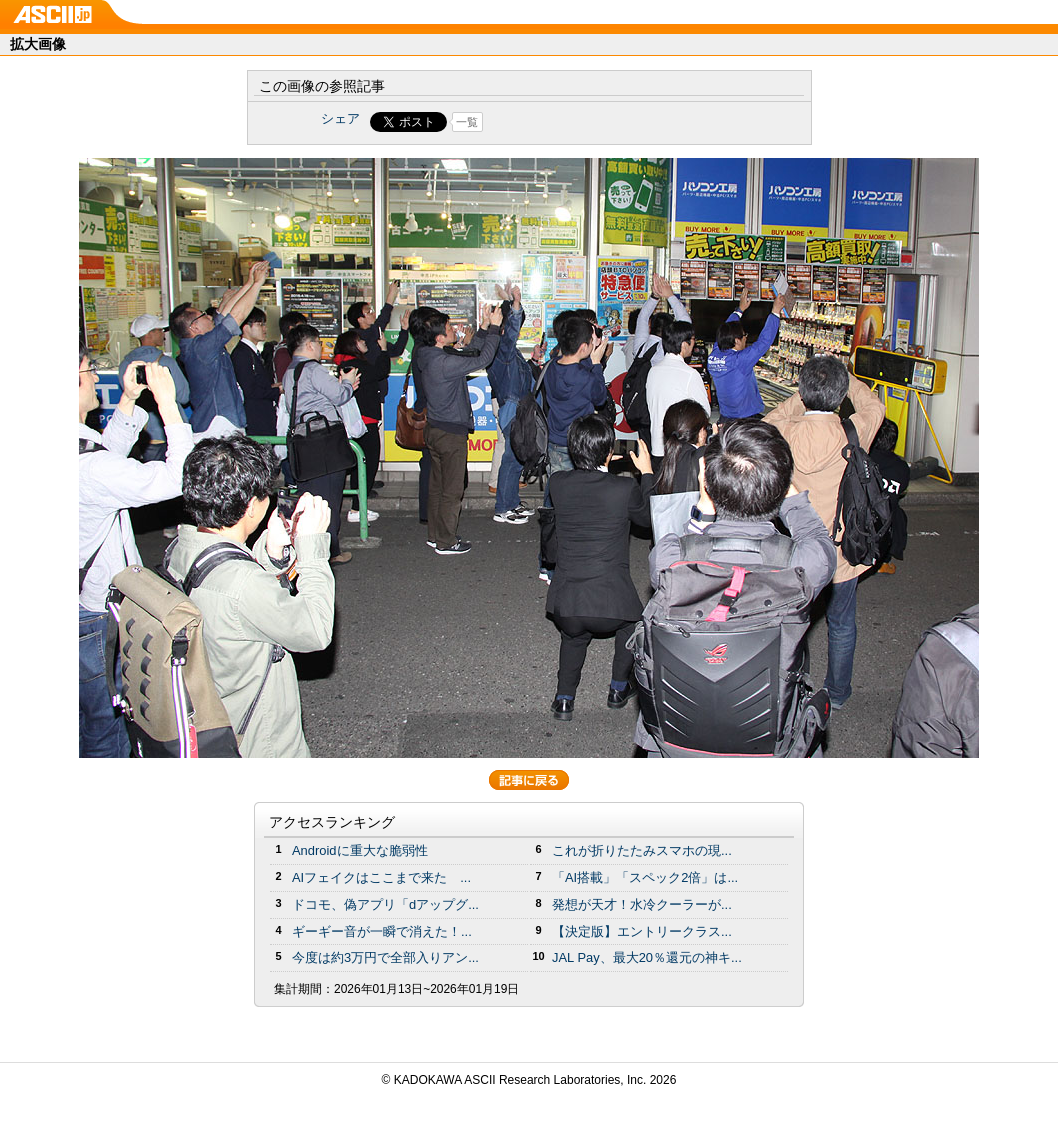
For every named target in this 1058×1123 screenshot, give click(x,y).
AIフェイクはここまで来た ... (381, 877)
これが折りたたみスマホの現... (642, 850)
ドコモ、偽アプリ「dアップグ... (385, 904)
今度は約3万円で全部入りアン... (385, 957)
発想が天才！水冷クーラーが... (642, 904)
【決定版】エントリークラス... (642, 931)
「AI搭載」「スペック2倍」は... (645, 877)
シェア (340, 118)
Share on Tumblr (603, 122)
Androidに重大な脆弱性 (360, 850)
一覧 (467, 122)
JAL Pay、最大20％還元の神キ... (647, 957)
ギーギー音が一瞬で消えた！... (382, 931)
